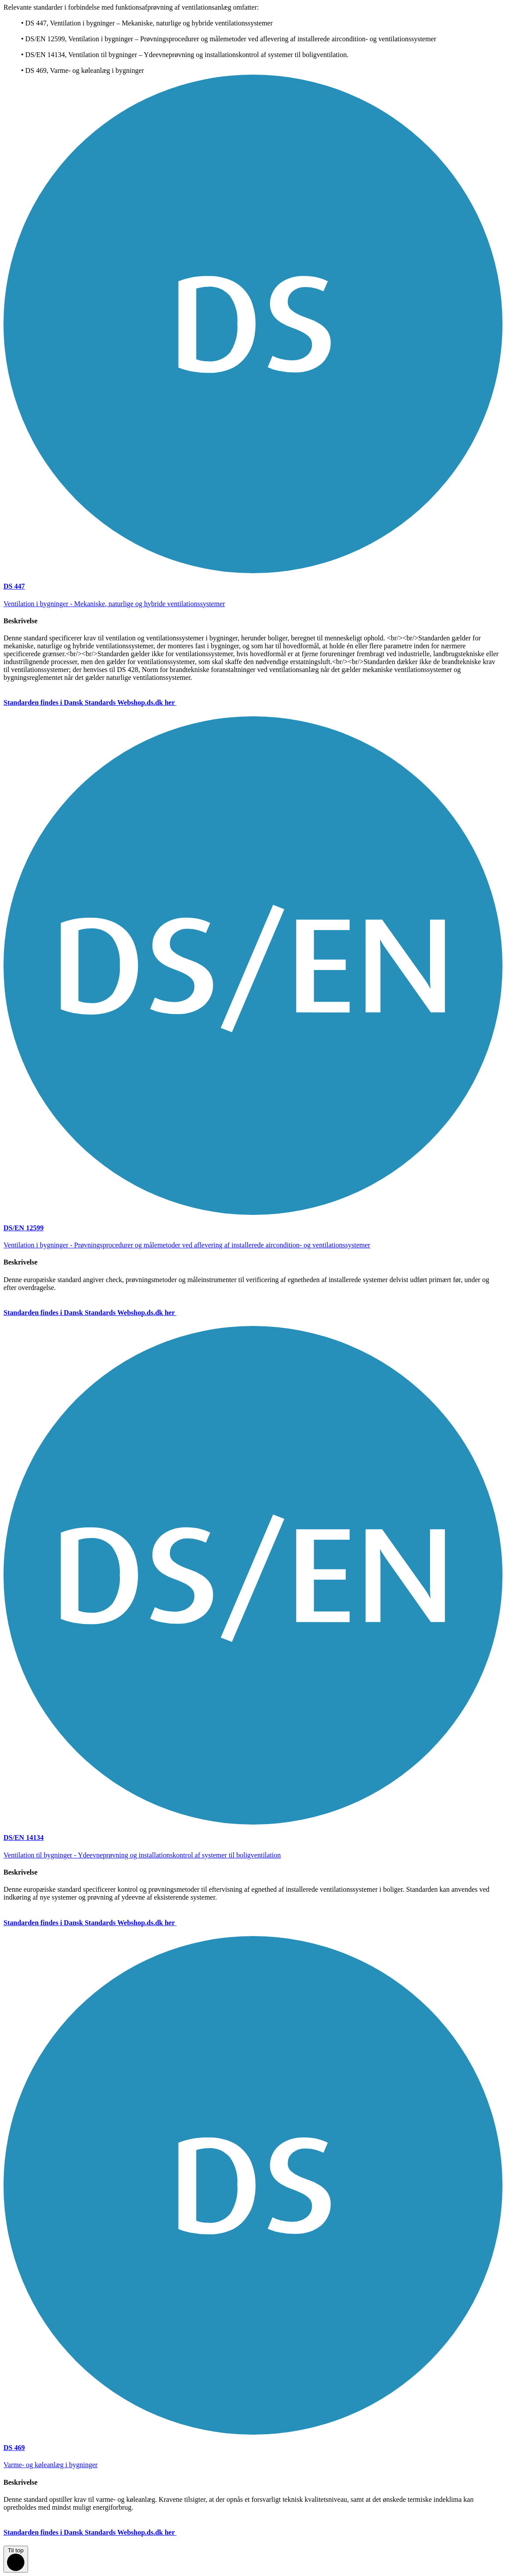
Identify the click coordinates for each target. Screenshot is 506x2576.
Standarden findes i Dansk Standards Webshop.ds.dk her (97, 702)
